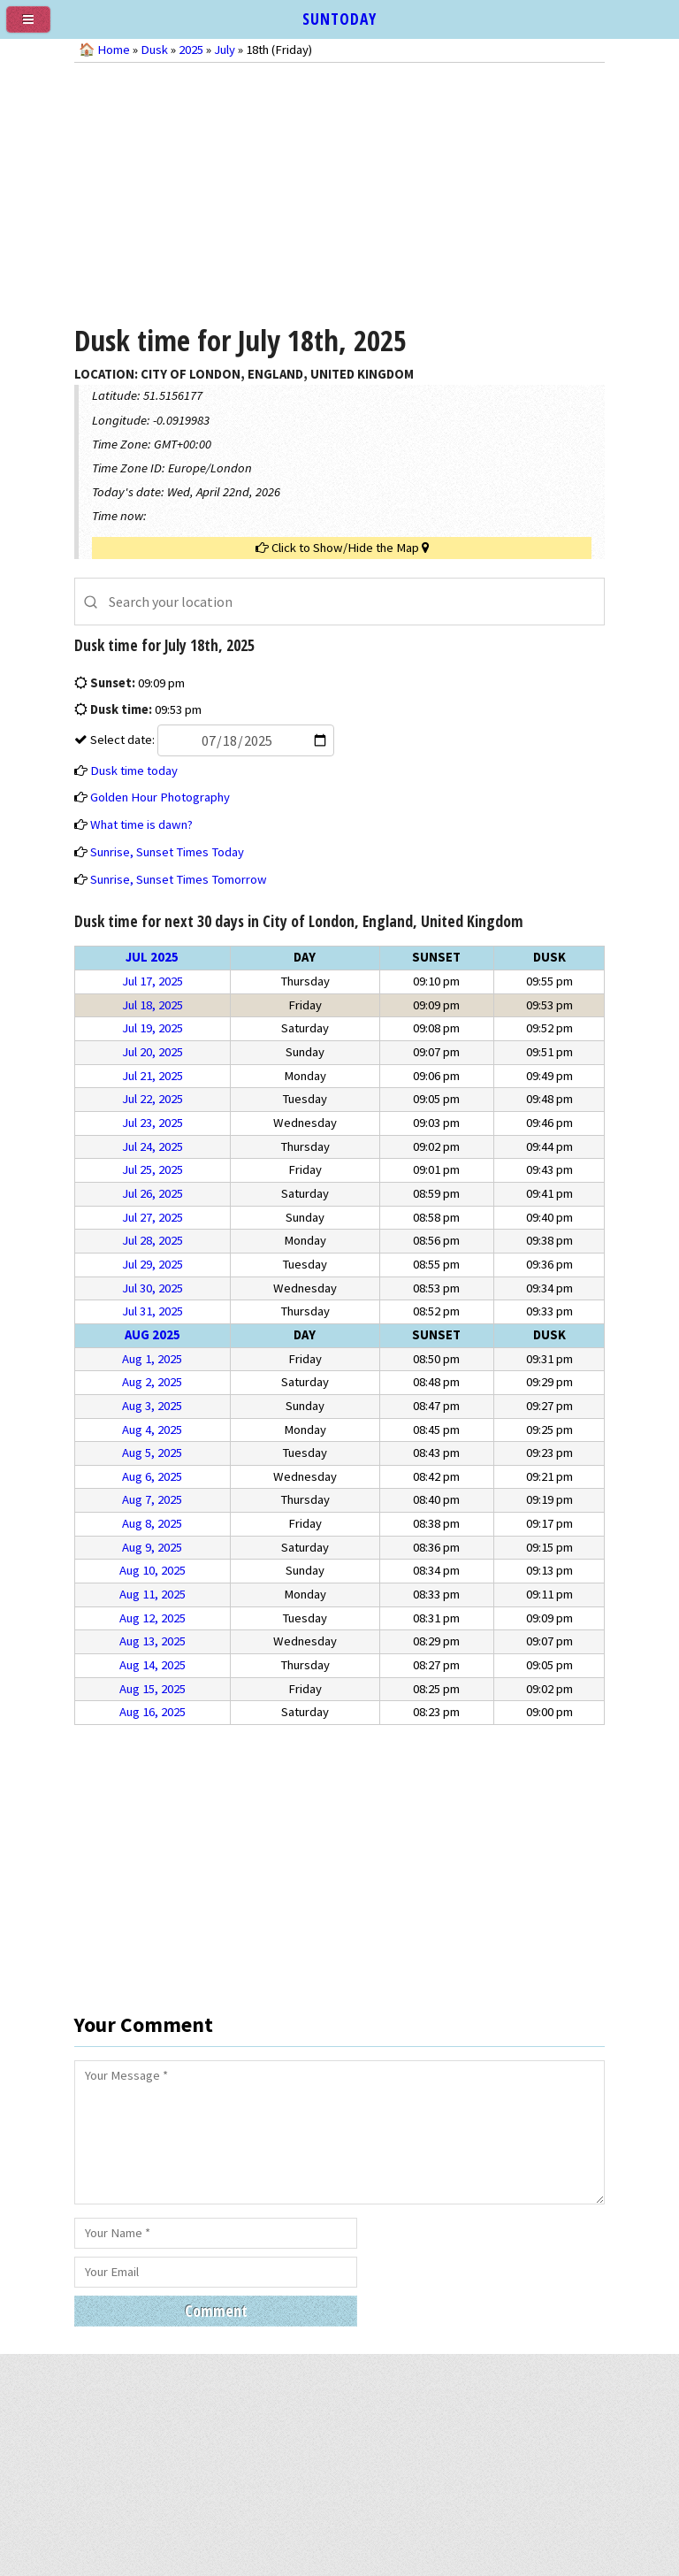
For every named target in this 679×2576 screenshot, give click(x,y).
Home (113, 50)
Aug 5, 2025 (152, 1452)
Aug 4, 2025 (152, 1430)
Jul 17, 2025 (152, 981)
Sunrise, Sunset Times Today (167, 852)
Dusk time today (134, 770)
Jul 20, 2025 (152, 1052)
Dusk (154, 50)
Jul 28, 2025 (152, 1240)
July (224, 50)
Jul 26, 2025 (152, 1193)
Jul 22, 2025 (152, 1099)
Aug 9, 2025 (152, 1547)
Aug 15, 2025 (152, 1689)
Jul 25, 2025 (152, 1169)
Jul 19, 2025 (152, 1028)
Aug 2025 (152, 1335)
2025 (191, 50)
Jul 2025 (152, 957)
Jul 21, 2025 (152, 1076)
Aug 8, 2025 (152, 1523)
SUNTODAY (339, 18)
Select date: (211, 740)
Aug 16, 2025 (152, 1712)
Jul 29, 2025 (152, 1264)
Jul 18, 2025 (152, 1005)
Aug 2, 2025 (152, 1382)
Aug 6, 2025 (152, 1476)
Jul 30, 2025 (152, 1288)
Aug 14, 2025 (152, 1665)
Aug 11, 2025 (152, 1594)
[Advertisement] (339, 191)
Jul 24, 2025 (152, 1146)
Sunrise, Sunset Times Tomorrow (178, 879)
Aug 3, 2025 (152, 1406)
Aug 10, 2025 (152, 1570)
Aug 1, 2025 (152, 1359)
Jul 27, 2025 (152, 1217)
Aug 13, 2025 (152, 1641)
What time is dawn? (141, 824)
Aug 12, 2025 (152, 1618)
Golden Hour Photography (160, 797)
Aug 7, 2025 (152, 1499)
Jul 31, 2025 (152, 1311)
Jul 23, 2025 (152, 1123)
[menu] (35, 26)
